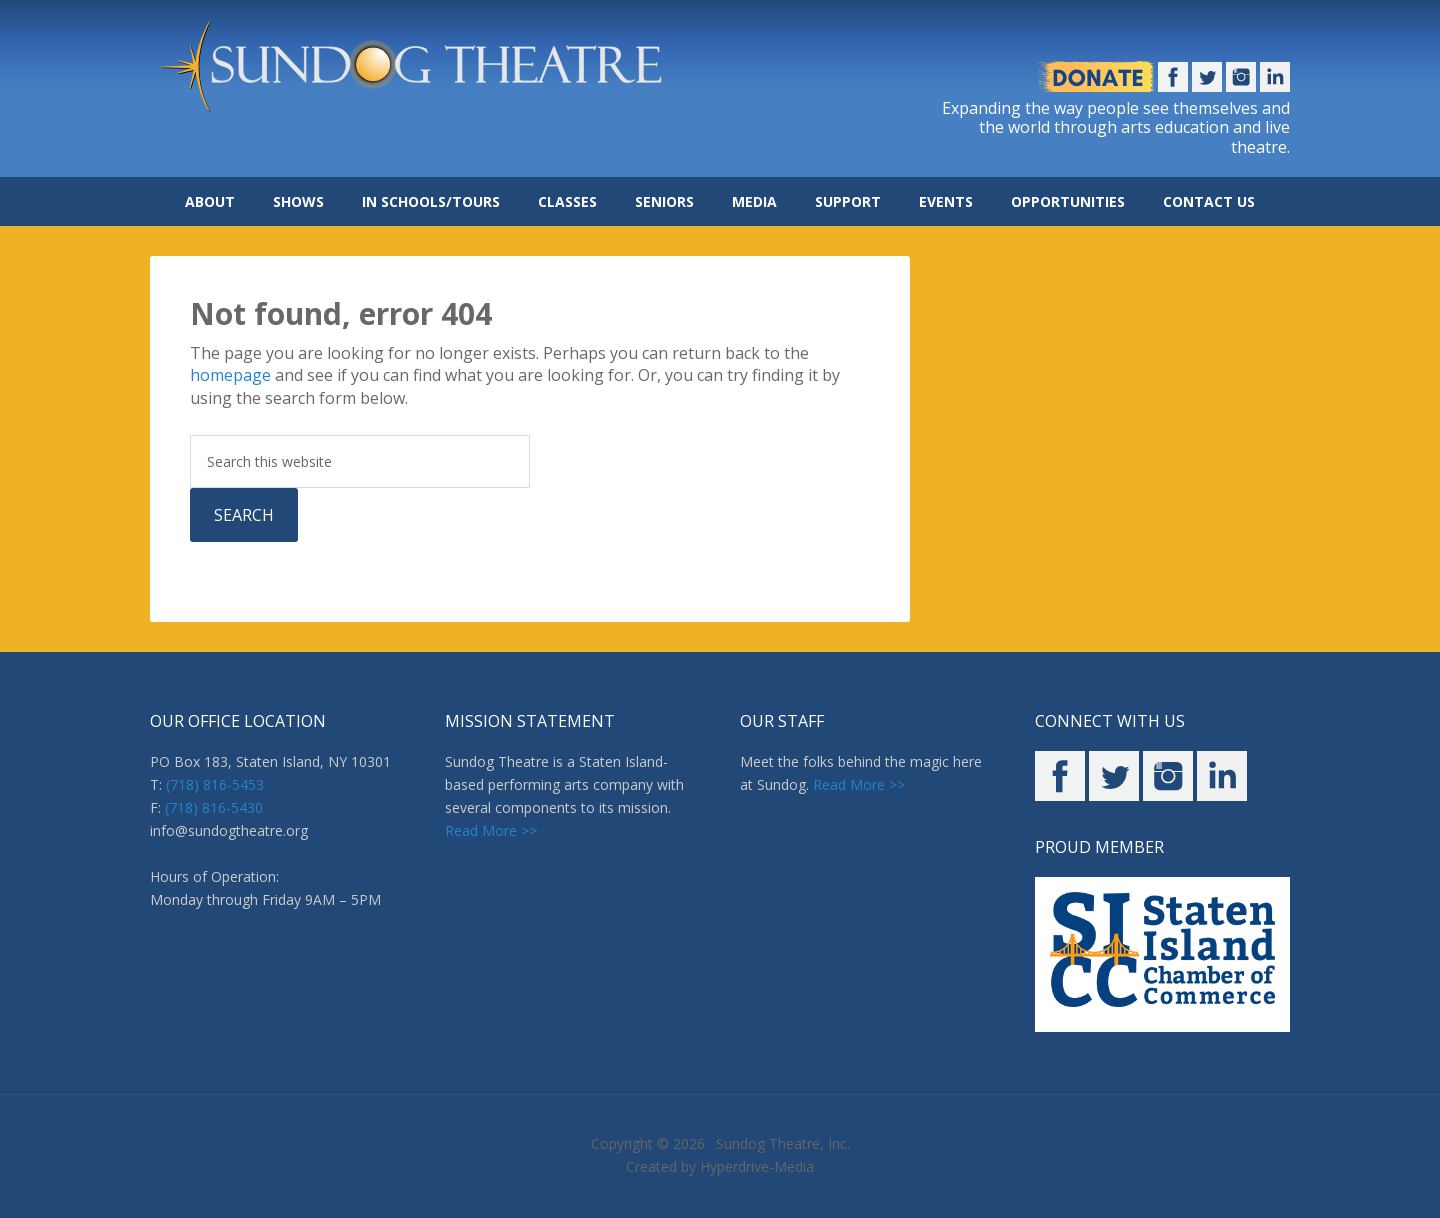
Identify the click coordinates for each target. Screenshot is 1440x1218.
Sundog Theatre (440, 70)
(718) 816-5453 (215, 784)
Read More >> (491, 830)
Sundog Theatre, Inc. (783, 1143)
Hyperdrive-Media (757, 1166)
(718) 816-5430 (214, 807)
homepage (230, 375)
